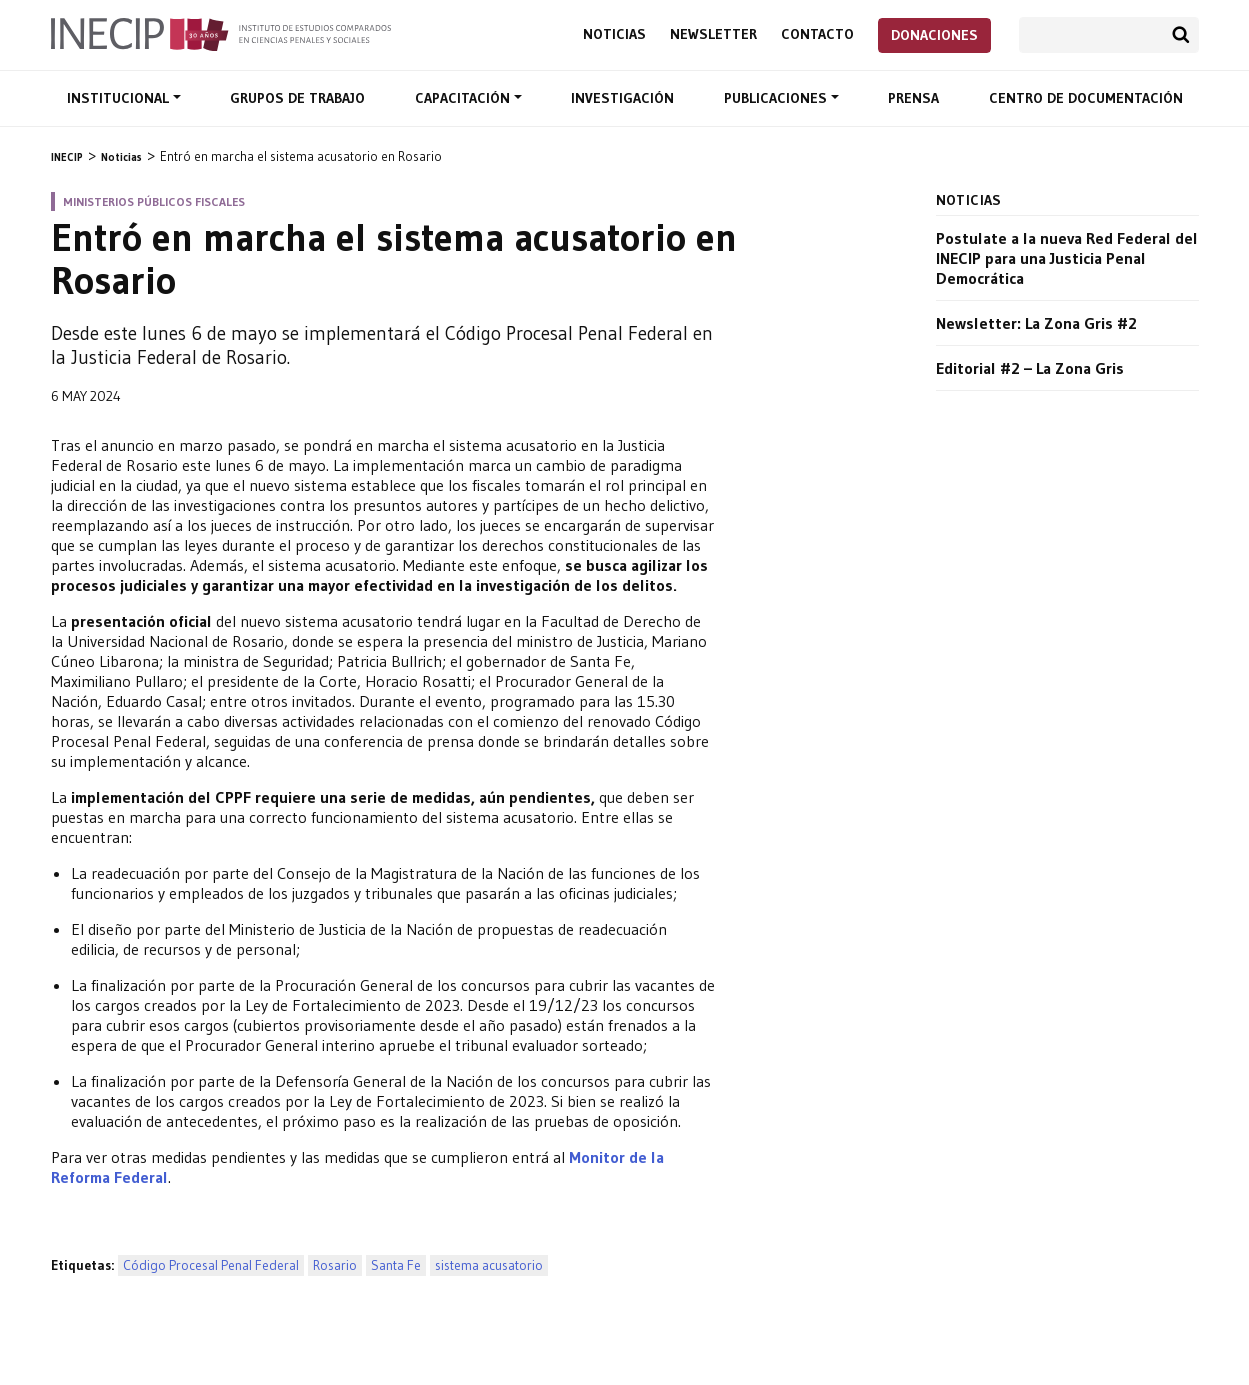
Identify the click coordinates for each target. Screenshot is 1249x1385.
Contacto (817, 34)
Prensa (913, 98)
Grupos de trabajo (297, 98)
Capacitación (464, 98)
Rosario (335, 1265)
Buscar (1181, 35)
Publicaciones (777, 98)
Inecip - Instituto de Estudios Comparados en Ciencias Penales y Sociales (221, 33)
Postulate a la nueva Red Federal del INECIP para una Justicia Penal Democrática (1067, 258)
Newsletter (713, 34)
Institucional (120, 98)
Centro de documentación (1086, 98)
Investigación (622, 98)
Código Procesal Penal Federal (211, 1265)
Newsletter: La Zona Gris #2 (1036, 323)
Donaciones (934, 35)
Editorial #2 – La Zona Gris (1030, 368)
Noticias (614, 34)
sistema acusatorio (489, 1265)
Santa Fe (396, 1265)
